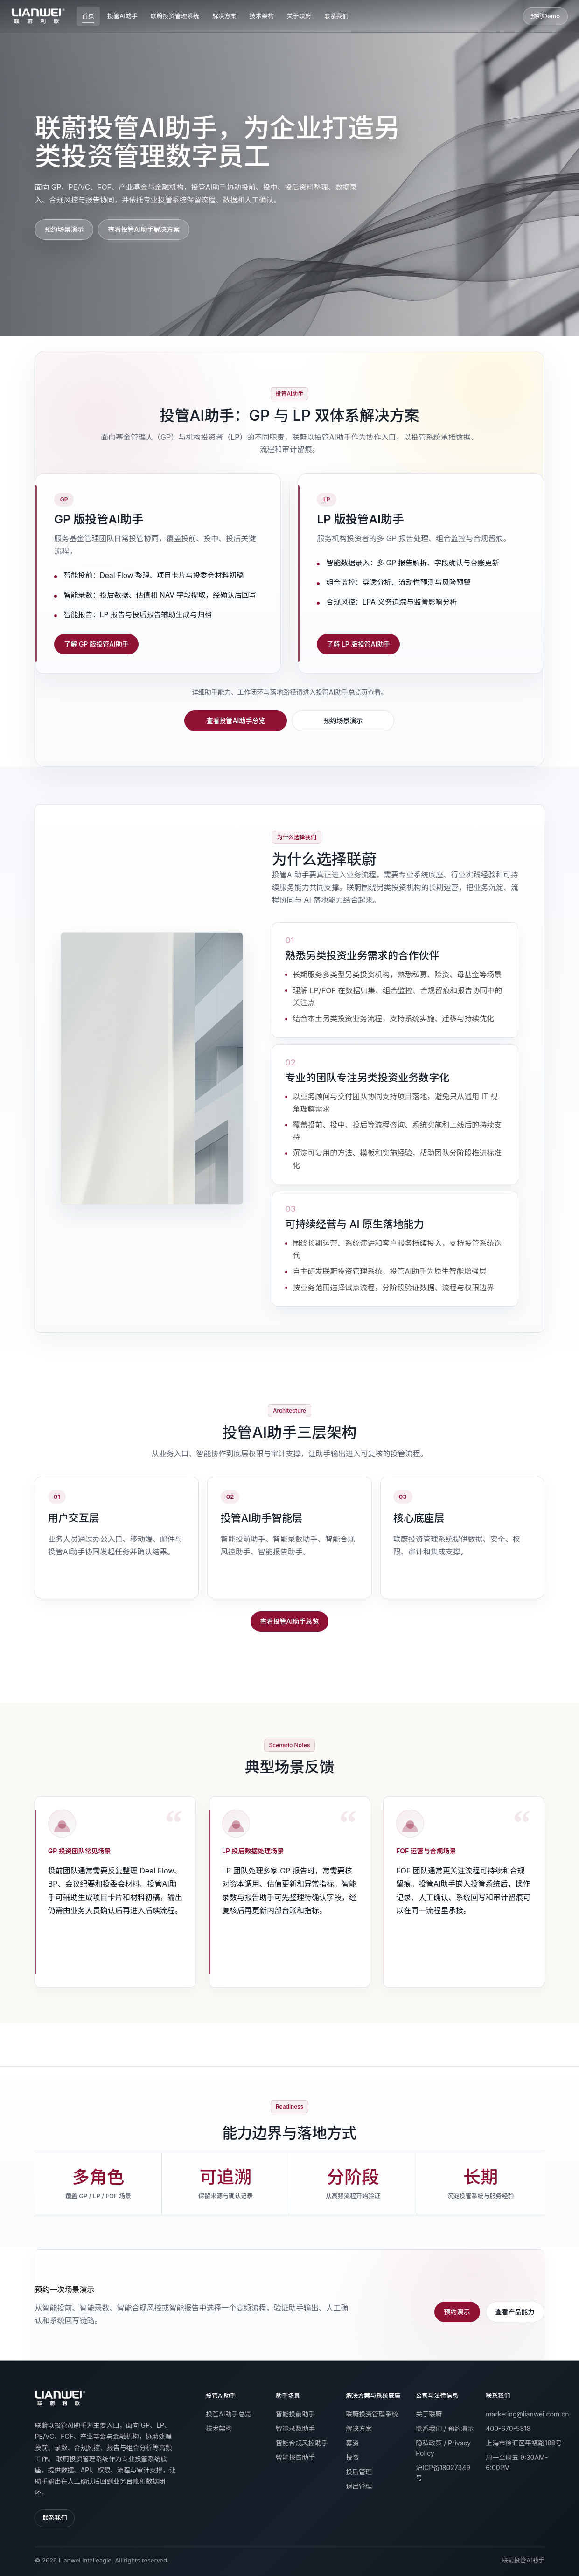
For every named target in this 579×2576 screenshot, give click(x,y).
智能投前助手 (295, 2414)
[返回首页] (60, 2398)
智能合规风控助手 (302, 2443)
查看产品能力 (515, 2312)
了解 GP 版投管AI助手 (96, 644)
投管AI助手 (122, 16)
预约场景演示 (64, 229)
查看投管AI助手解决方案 (144, 229)
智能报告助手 (295, 2457)
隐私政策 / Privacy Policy (443, 2448)
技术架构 (262, 16)
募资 (352, 2443)
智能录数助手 (295, 2428)
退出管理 (359, 2486)
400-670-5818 (508, 2428)
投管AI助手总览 (228, 2414)
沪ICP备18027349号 (443, 2473)
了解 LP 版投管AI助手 (358, 644)
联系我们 (336, 16)
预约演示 (457, 2312)
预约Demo (545, 16)
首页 (88, 16)
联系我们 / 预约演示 (445, 2428)
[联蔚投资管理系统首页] (38, 16)
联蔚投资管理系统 (175, 16)
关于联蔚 (299, 16)
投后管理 (359, 2472)
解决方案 (224, 16)
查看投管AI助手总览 (236, 720)
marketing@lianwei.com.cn (527, 2414)
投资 (352, 2457)
